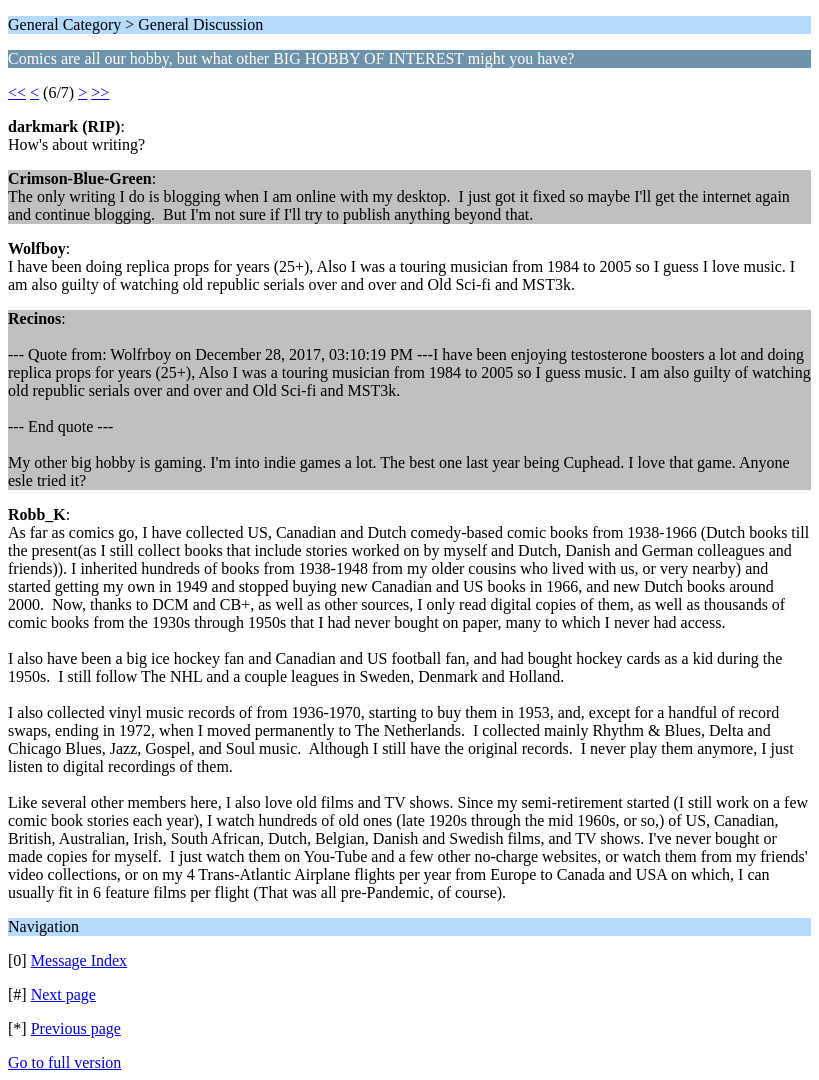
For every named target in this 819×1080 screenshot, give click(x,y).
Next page (63, 994)
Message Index (79, 960)
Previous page (76, 1028)
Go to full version (64, 1062)
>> (100, 92)
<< (17, 92)
